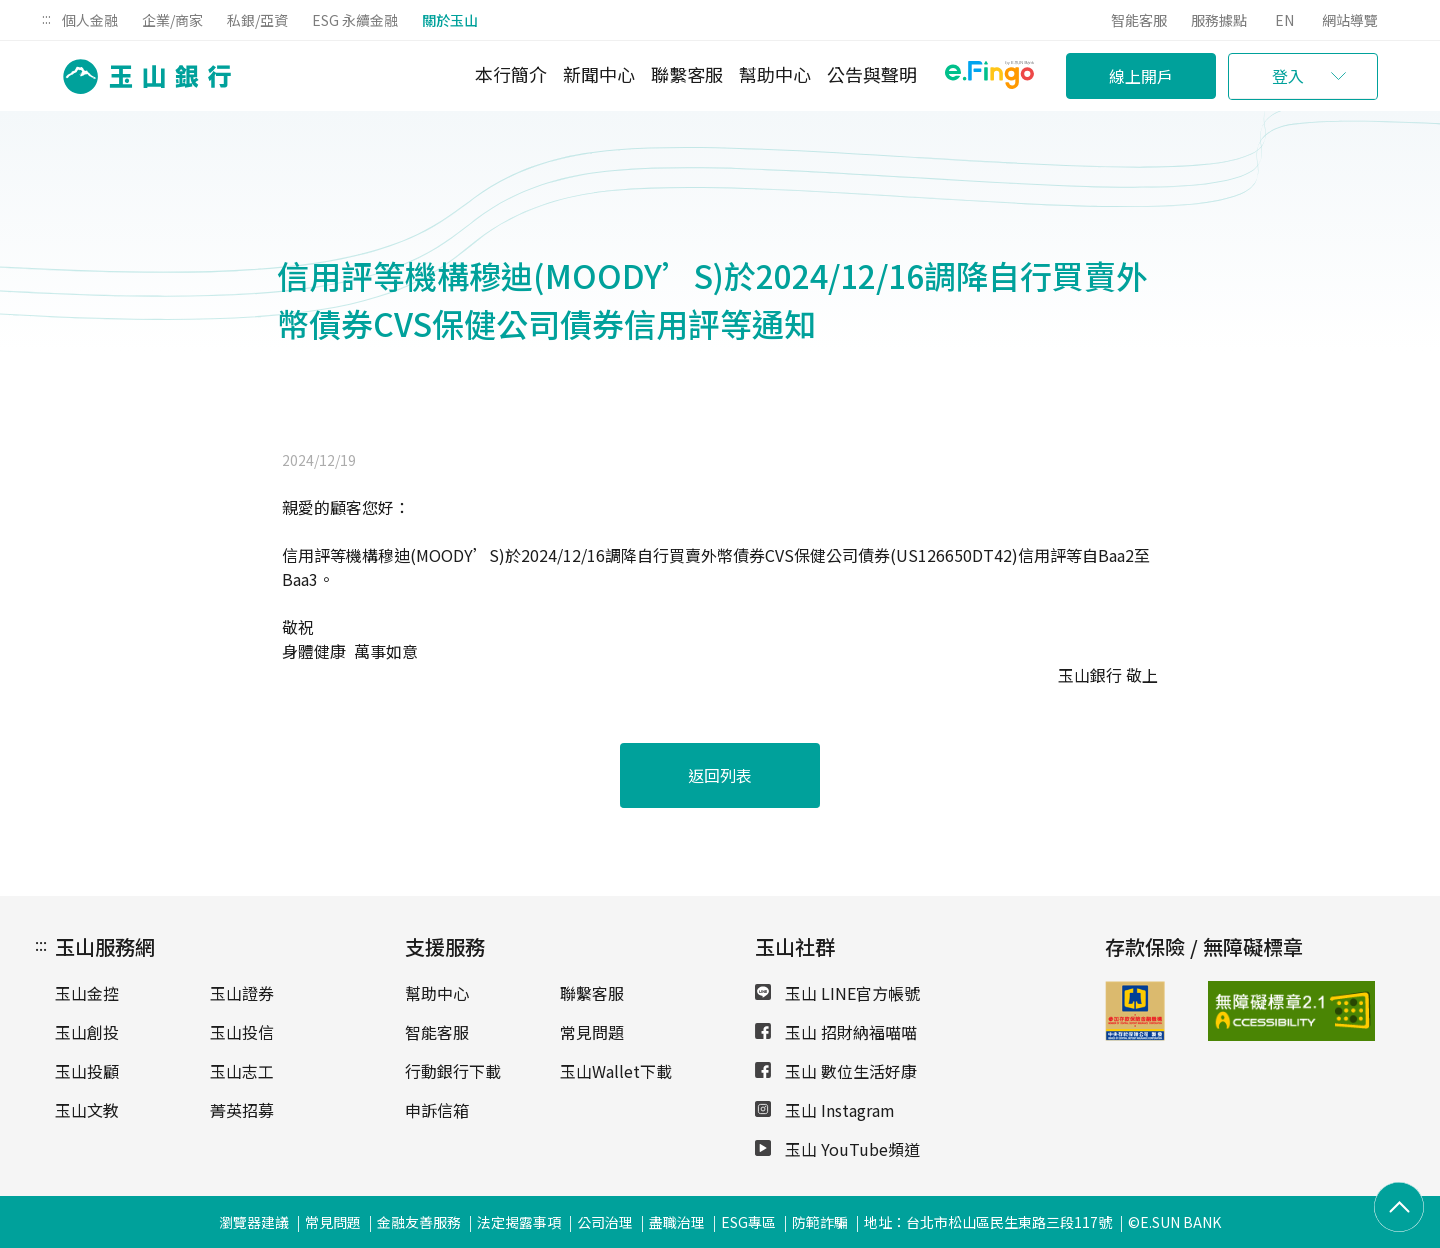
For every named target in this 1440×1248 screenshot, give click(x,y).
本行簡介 (511, 74)
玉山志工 (242, 1071)
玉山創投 (87, 1032)
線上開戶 (1141, 76)
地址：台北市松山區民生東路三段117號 (988, 1222)
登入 (1288, 76)
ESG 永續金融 (355, 20)
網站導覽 (1350, 20)
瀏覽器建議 (254, 1222)
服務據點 (1219, 20)
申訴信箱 (437, 1110)
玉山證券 (242, 993)
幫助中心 (775, 74)
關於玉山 (450, 20)
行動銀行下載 (453, 1071)
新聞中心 (599, 74)
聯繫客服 (687, 74)
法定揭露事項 (519, 1222)
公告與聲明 (872, 74)
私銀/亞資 (257, 20)
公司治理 (605, 1222)
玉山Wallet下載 (616, 1071)
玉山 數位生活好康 (836, 1071)
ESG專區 (748, 1222)
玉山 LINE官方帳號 (837, 993)
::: (46, 18)
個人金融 (90, 20)
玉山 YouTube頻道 (837, 1149)
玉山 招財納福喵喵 (836, 1032)
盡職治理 (677, 1222)
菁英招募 (242, 1110)
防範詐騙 (820, 1222)
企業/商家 (172, 20)
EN (1284, 20)
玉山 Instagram (825, 1110)
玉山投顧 (87, 1071)
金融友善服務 (419, 1222)
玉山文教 (87, 1110)
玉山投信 (242, 1032)
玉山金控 (87, 993)
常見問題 (592, 1032)
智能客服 (1139, 20)
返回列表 (720, 775)
